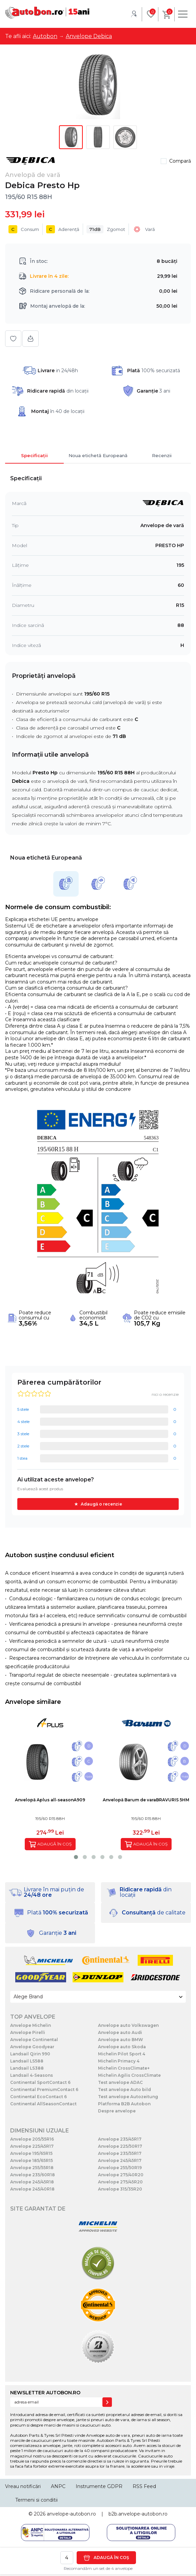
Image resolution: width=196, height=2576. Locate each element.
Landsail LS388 (27, 2068)
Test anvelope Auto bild (124, 2089)
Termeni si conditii (36, 2500)
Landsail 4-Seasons (31, 2075)
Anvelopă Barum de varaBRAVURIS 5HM (146, 1799)
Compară (180, 161)
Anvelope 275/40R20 (120, 2174)
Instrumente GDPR (99, 2486)
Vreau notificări (23, 2486)
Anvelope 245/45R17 (119, 2160)
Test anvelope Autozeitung (128, 2096)
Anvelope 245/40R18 (32, 2189)
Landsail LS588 (26, 2061)
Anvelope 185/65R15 (31, 2160)
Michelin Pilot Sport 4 (121, 2053)
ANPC (58, 2486)
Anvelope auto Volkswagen (128, 2025)
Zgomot (105, 229)
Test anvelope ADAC (120, 2082)
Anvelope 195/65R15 (31, 2153)
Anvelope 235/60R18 (32, 2174)
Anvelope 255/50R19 (120, 2167)
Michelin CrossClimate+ (124, 2068)
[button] (76, 1857)
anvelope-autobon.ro (71, 2514)
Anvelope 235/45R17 (119, 2139)
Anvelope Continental (34, 2039)
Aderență (62, 229)
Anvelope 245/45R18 (32, 2181)
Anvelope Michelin (30, 2025)
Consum (23, 229)
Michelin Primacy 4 (118, 2061)
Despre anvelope (117, 2110)
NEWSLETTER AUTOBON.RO (45, 2393)
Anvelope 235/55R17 (119, 2153)
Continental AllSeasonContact (43, 2103)
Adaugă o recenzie (101, 1504)
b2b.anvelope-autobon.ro (138, 2514)
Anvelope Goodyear (32, 2046)
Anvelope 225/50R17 (120, 2146)
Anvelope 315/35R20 (120, 2189)
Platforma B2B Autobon (124, 2103)
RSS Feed (144, 2486)
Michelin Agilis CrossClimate (129, 2075)
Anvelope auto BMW (120, 2039)
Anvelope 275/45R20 (120, 2181)
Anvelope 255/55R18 (32, 2167)
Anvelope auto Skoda (122, 2046)
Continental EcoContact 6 (38, 2096)
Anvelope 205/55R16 (32, 2139)
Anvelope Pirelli (27, 2032)
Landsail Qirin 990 (30, 2053)
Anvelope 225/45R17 (32, 2146)
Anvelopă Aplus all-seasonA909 (50, 1799)
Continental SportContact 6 (40, 2082)
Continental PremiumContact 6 (44, 2089)
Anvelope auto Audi (120, 2032)
